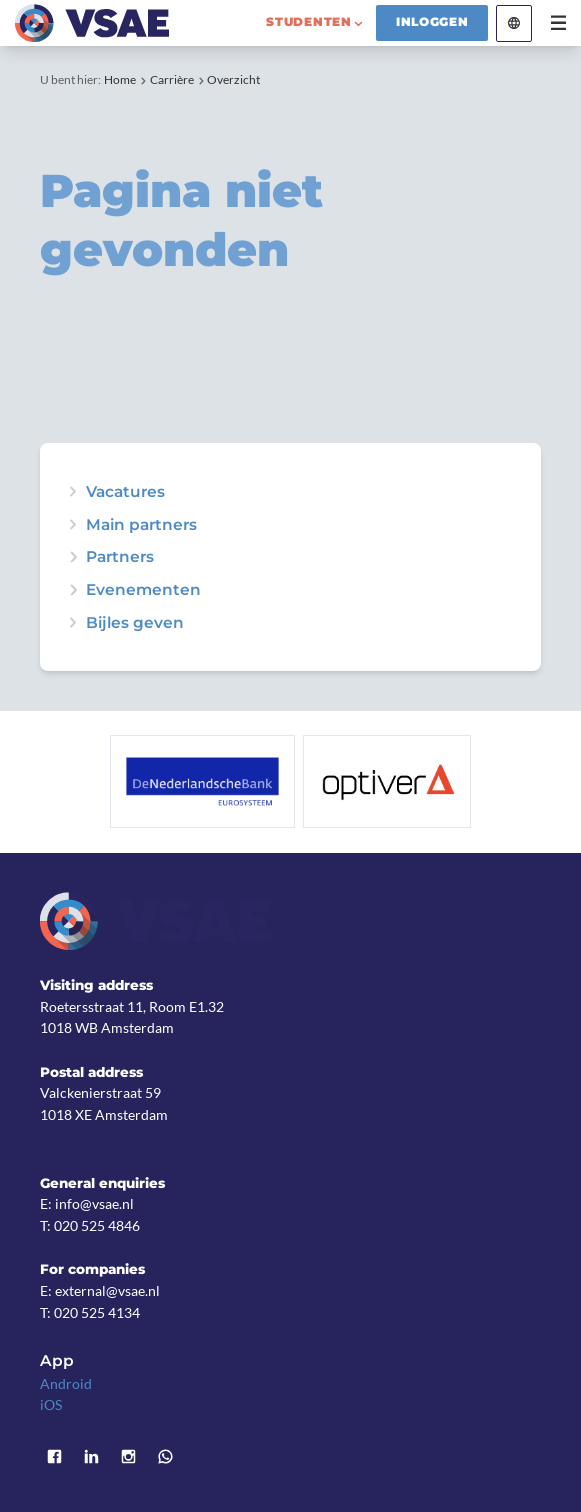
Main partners (141, 524)
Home (120, 79)
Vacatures (125, 491)
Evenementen (143, 589)
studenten (309, 22)
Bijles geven (135, 622)
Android (66, 1384)
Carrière (172, 79)
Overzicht (233, 79)
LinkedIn (91, 1457)
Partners (120, 556)
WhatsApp (165, 1457)
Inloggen (432, 22)
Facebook (55, 1457)
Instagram (128, 1457)
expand (72, 589)
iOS (51, 1405)
